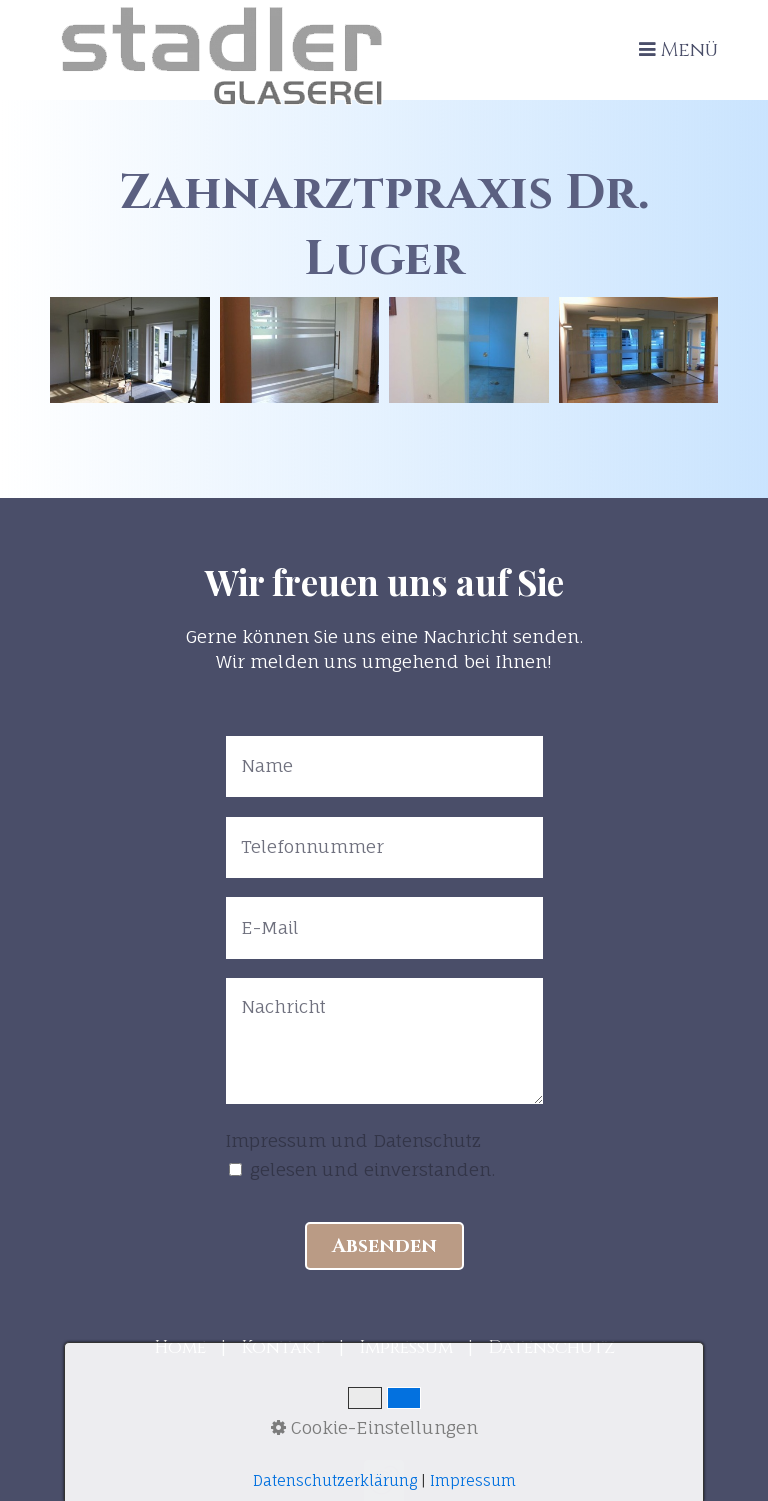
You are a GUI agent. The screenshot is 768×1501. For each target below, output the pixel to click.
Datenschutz (551, 1348)
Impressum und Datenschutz (353, 1140)
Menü (689, 50)
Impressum (406, 1348)
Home (180, 1348)
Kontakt (282, 1348)
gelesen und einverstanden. (372, 1169)
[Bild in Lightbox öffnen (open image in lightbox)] (130, 350)
